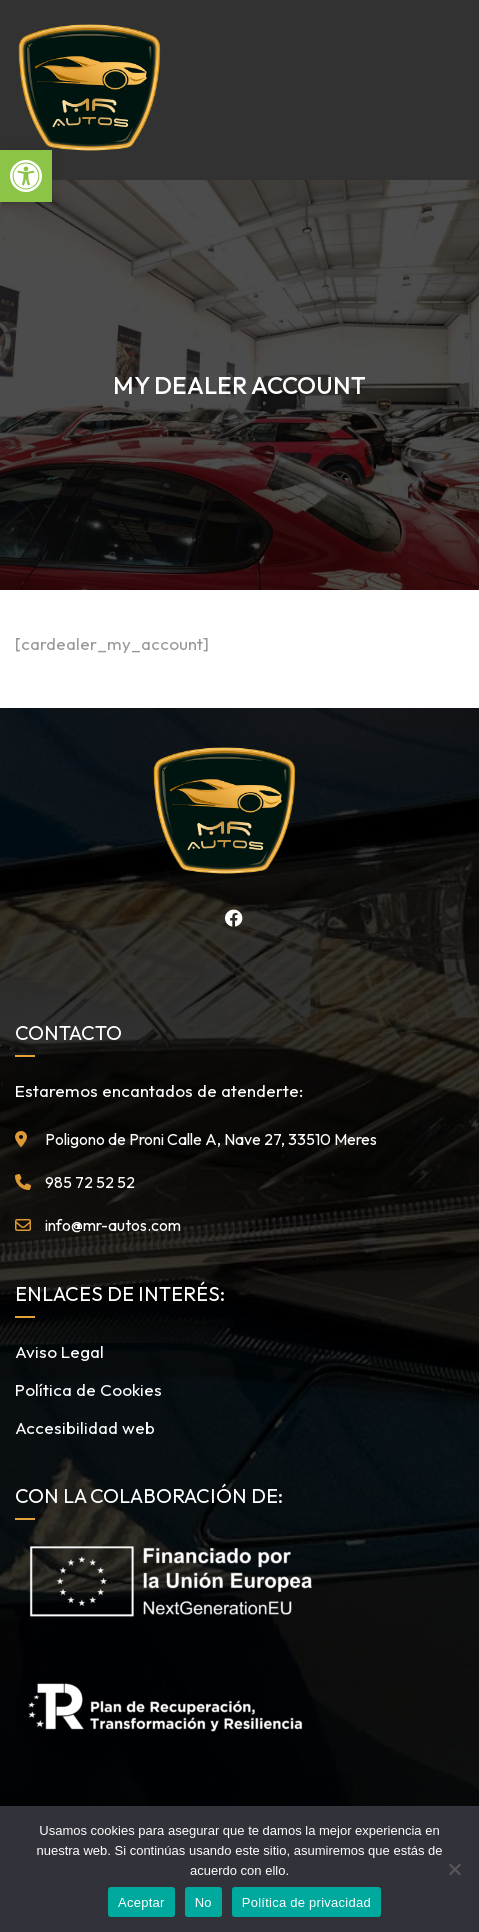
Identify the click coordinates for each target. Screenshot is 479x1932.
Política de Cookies (88, 1389)
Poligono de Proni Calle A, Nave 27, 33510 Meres (211, 1139)
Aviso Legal (59, 1351)
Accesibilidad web (85, 1427)
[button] (26, 176)
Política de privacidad (306, 1902)
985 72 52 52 (90, 1182)
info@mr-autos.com (113, 1225)
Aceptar (141, 1902)
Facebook (229, 918)
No (203, 1902)
